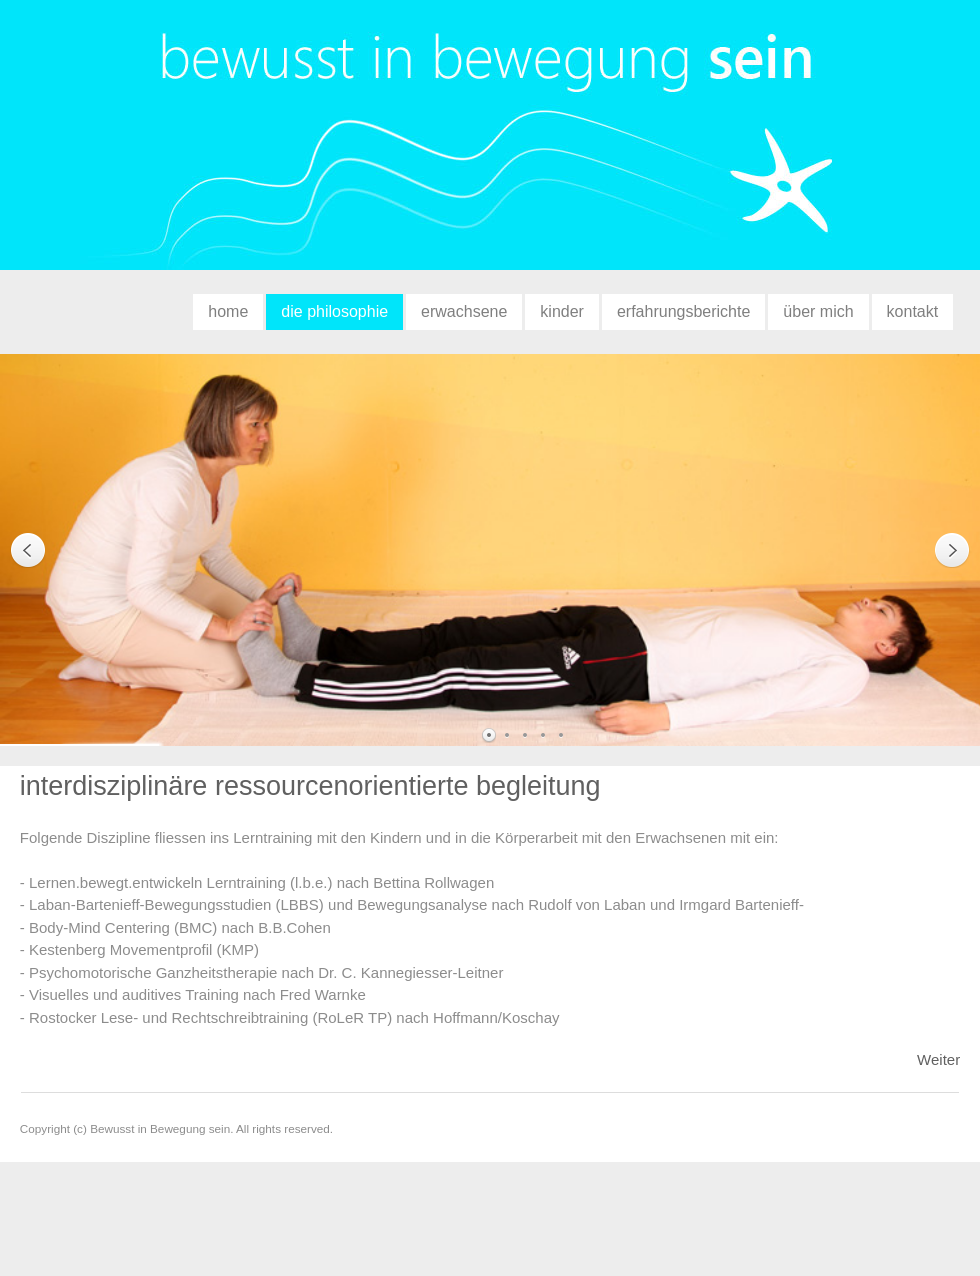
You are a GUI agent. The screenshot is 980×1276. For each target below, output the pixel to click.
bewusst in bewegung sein (490, 145)
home (228, 311)
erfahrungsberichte (683, 311)
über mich (818, 311)
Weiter (938, 1059)
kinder (562, 311)
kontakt (913, 311)
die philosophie (334, 311)
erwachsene (464, 311)
